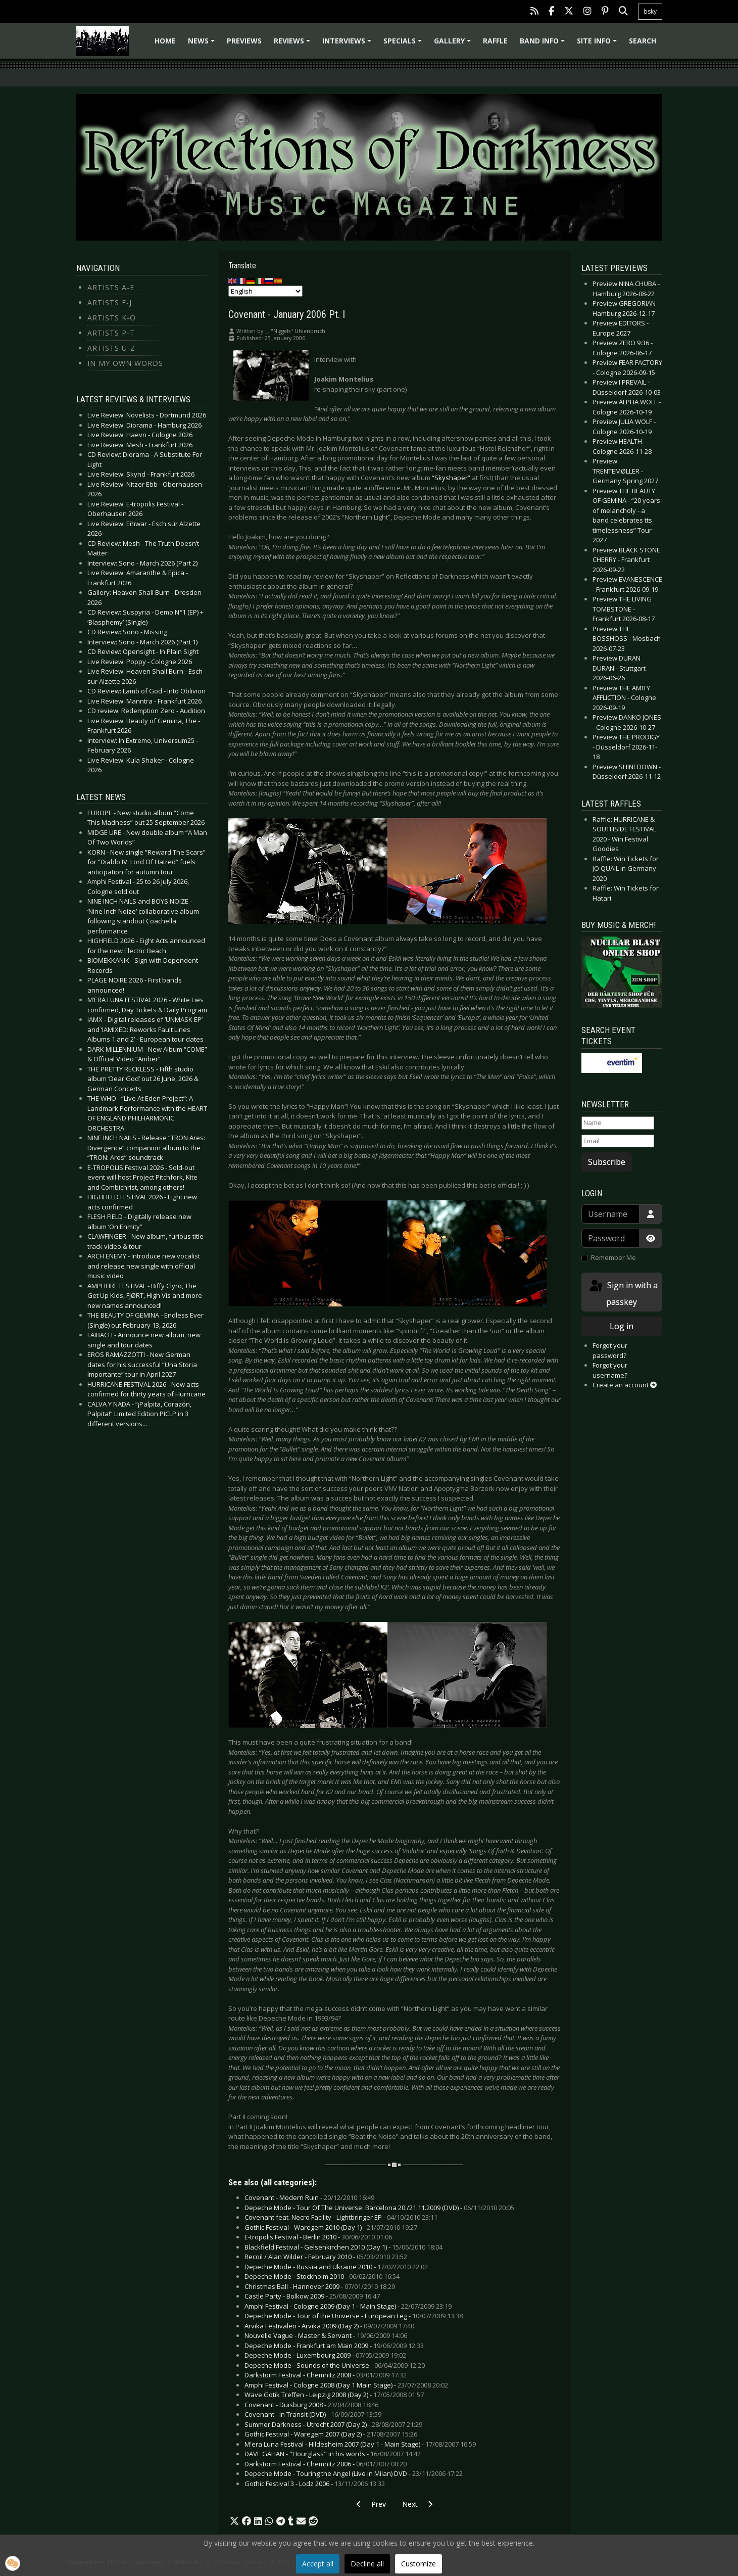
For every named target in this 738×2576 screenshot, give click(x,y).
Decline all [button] (367, 2563)
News (203, 44)
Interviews (348, 44)
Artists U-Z (111, 348)
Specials (404, 44)
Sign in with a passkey (623, 1293)
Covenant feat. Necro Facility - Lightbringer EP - (340, 2217)
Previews (244, 40)
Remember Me (613, 1257)
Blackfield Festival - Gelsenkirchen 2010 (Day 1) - (343, 2247)
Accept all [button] (317, 2563)
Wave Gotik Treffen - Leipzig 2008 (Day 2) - (334, 2394)
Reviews (293, 44)
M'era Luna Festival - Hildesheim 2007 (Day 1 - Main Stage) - (360, 2444)
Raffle (495, 40)
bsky (650, 11)
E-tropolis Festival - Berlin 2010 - (318, 2236)
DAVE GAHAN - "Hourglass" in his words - (332, 2453)
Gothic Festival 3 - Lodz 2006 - (314, 2483)
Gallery (454, 44)
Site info (598, 44)
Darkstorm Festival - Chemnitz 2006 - (325, 2463)
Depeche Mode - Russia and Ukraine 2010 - (336, 2266)
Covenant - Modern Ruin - (309, 2197)
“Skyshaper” (451, 477)
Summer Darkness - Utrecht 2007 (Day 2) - (333, 2424)
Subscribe (606, 1161)
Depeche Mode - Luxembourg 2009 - (325, 2355)
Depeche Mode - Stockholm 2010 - (322, 2276)
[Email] (617, 1141)
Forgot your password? (610, 1350)
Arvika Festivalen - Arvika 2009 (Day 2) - (329, 2325)
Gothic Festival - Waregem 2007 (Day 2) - (330, 2434)
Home (165, 40)
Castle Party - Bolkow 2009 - (312, 2296)
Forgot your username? (610, 1370)
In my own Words (125, 363)
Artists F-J (109, 302)
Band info (544, 44)
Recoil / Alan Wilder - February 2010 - (325, 2256)
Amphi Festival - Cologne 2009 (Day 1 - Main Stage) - (348, 2306)
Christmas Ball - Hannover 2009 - (319, 2286)
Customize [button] (418, 2563)
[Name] (617, 1123)
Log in (621, 1326)
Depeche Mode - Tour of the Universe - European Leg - (353, 2315)
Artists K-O (111, 317)
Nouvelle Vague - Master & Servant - (325, 2335)
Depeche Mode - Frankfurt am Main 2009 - (334, 2345)
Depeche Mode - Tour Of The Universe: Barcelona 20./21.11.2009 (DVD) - (379, 2207)
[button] (234, 2521)
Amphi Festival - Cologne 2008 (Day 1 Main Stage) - (346, 2385)
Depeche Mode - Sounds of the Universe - (334, 2365)
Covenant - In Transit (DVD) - (312, 2414)
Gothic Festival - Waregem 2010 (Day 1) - (330, 2227)
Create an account (625, 1384)
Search (642, 40)
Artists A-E (110, 287)
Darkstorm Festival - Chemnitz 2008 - (325, 2374)
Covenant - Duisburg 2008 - (311, 2404)
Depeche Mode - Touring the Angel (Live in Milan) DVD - (353, 2473)
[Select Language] (265, 291)
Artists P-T (111, 333)
